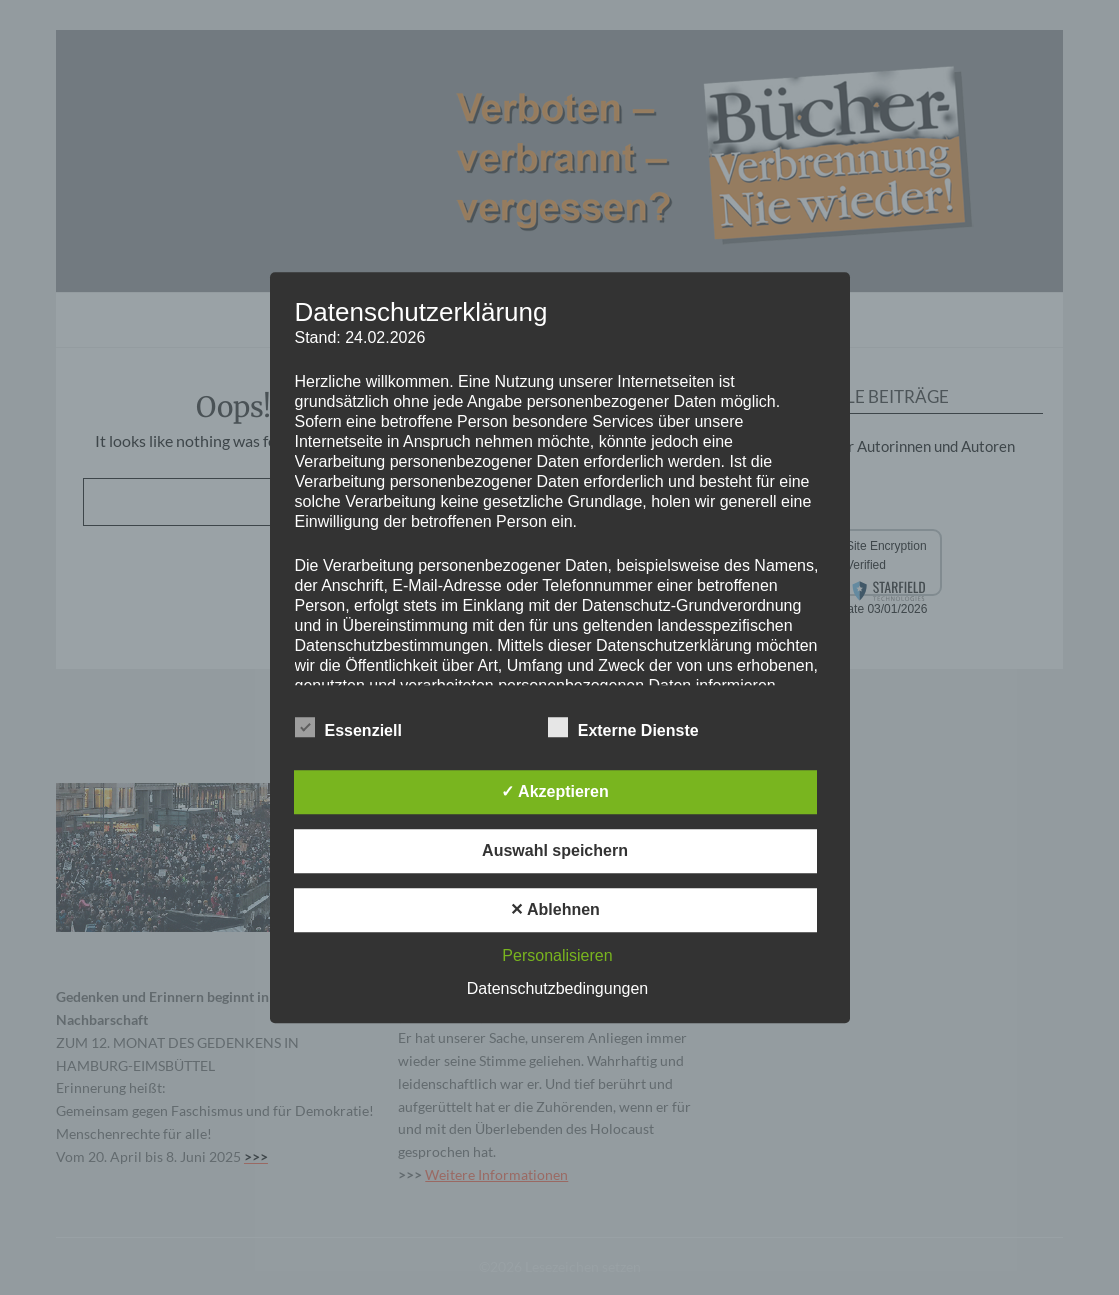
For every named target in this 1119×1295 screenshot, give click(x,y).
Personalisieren (557, 955)
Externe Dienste (623, 727)
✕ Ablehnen (555, 909)
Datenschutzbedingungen (557, 988)
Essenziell (348, 727)
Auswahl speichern (555, 850)
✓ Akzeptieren (555, 791)
